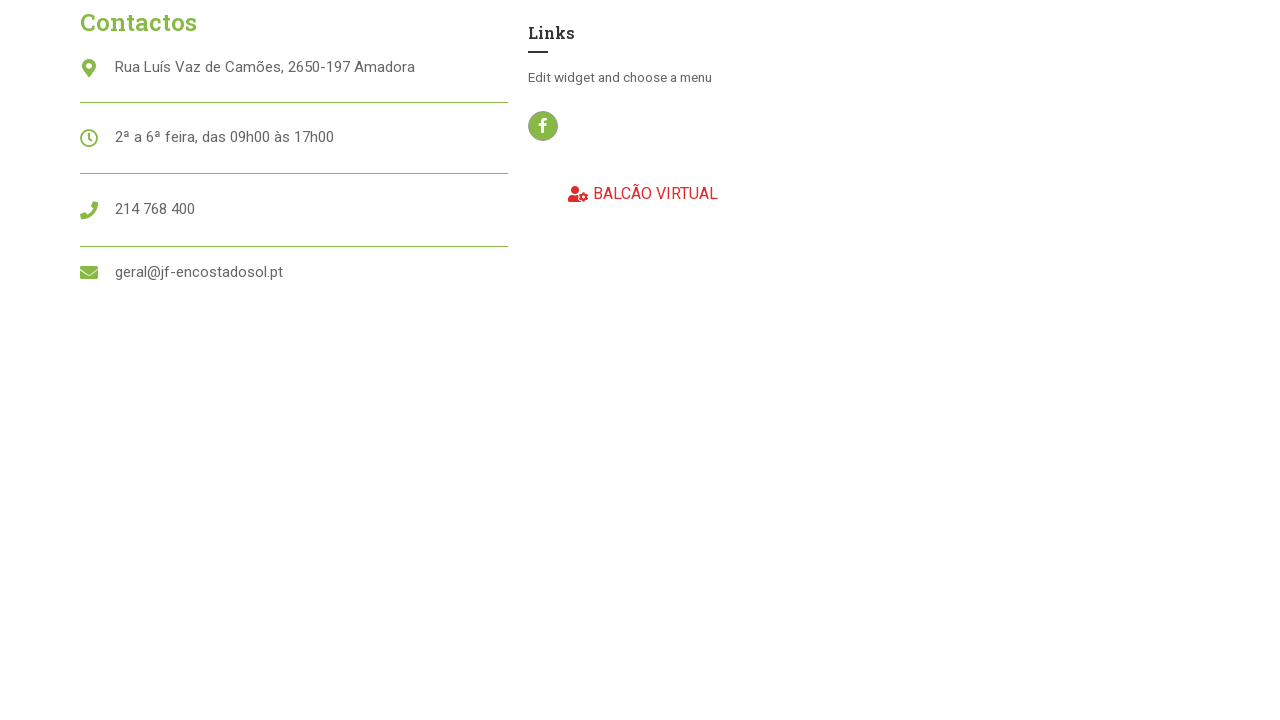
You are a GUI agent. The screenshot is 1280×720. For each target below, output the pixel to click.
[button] (643, 194)
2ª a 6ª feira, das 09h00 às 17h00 (224, 137)
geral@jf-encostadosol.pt (199, 272)
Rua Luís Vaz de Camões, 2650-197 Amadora (265, 67)
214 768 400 (155, 209)
